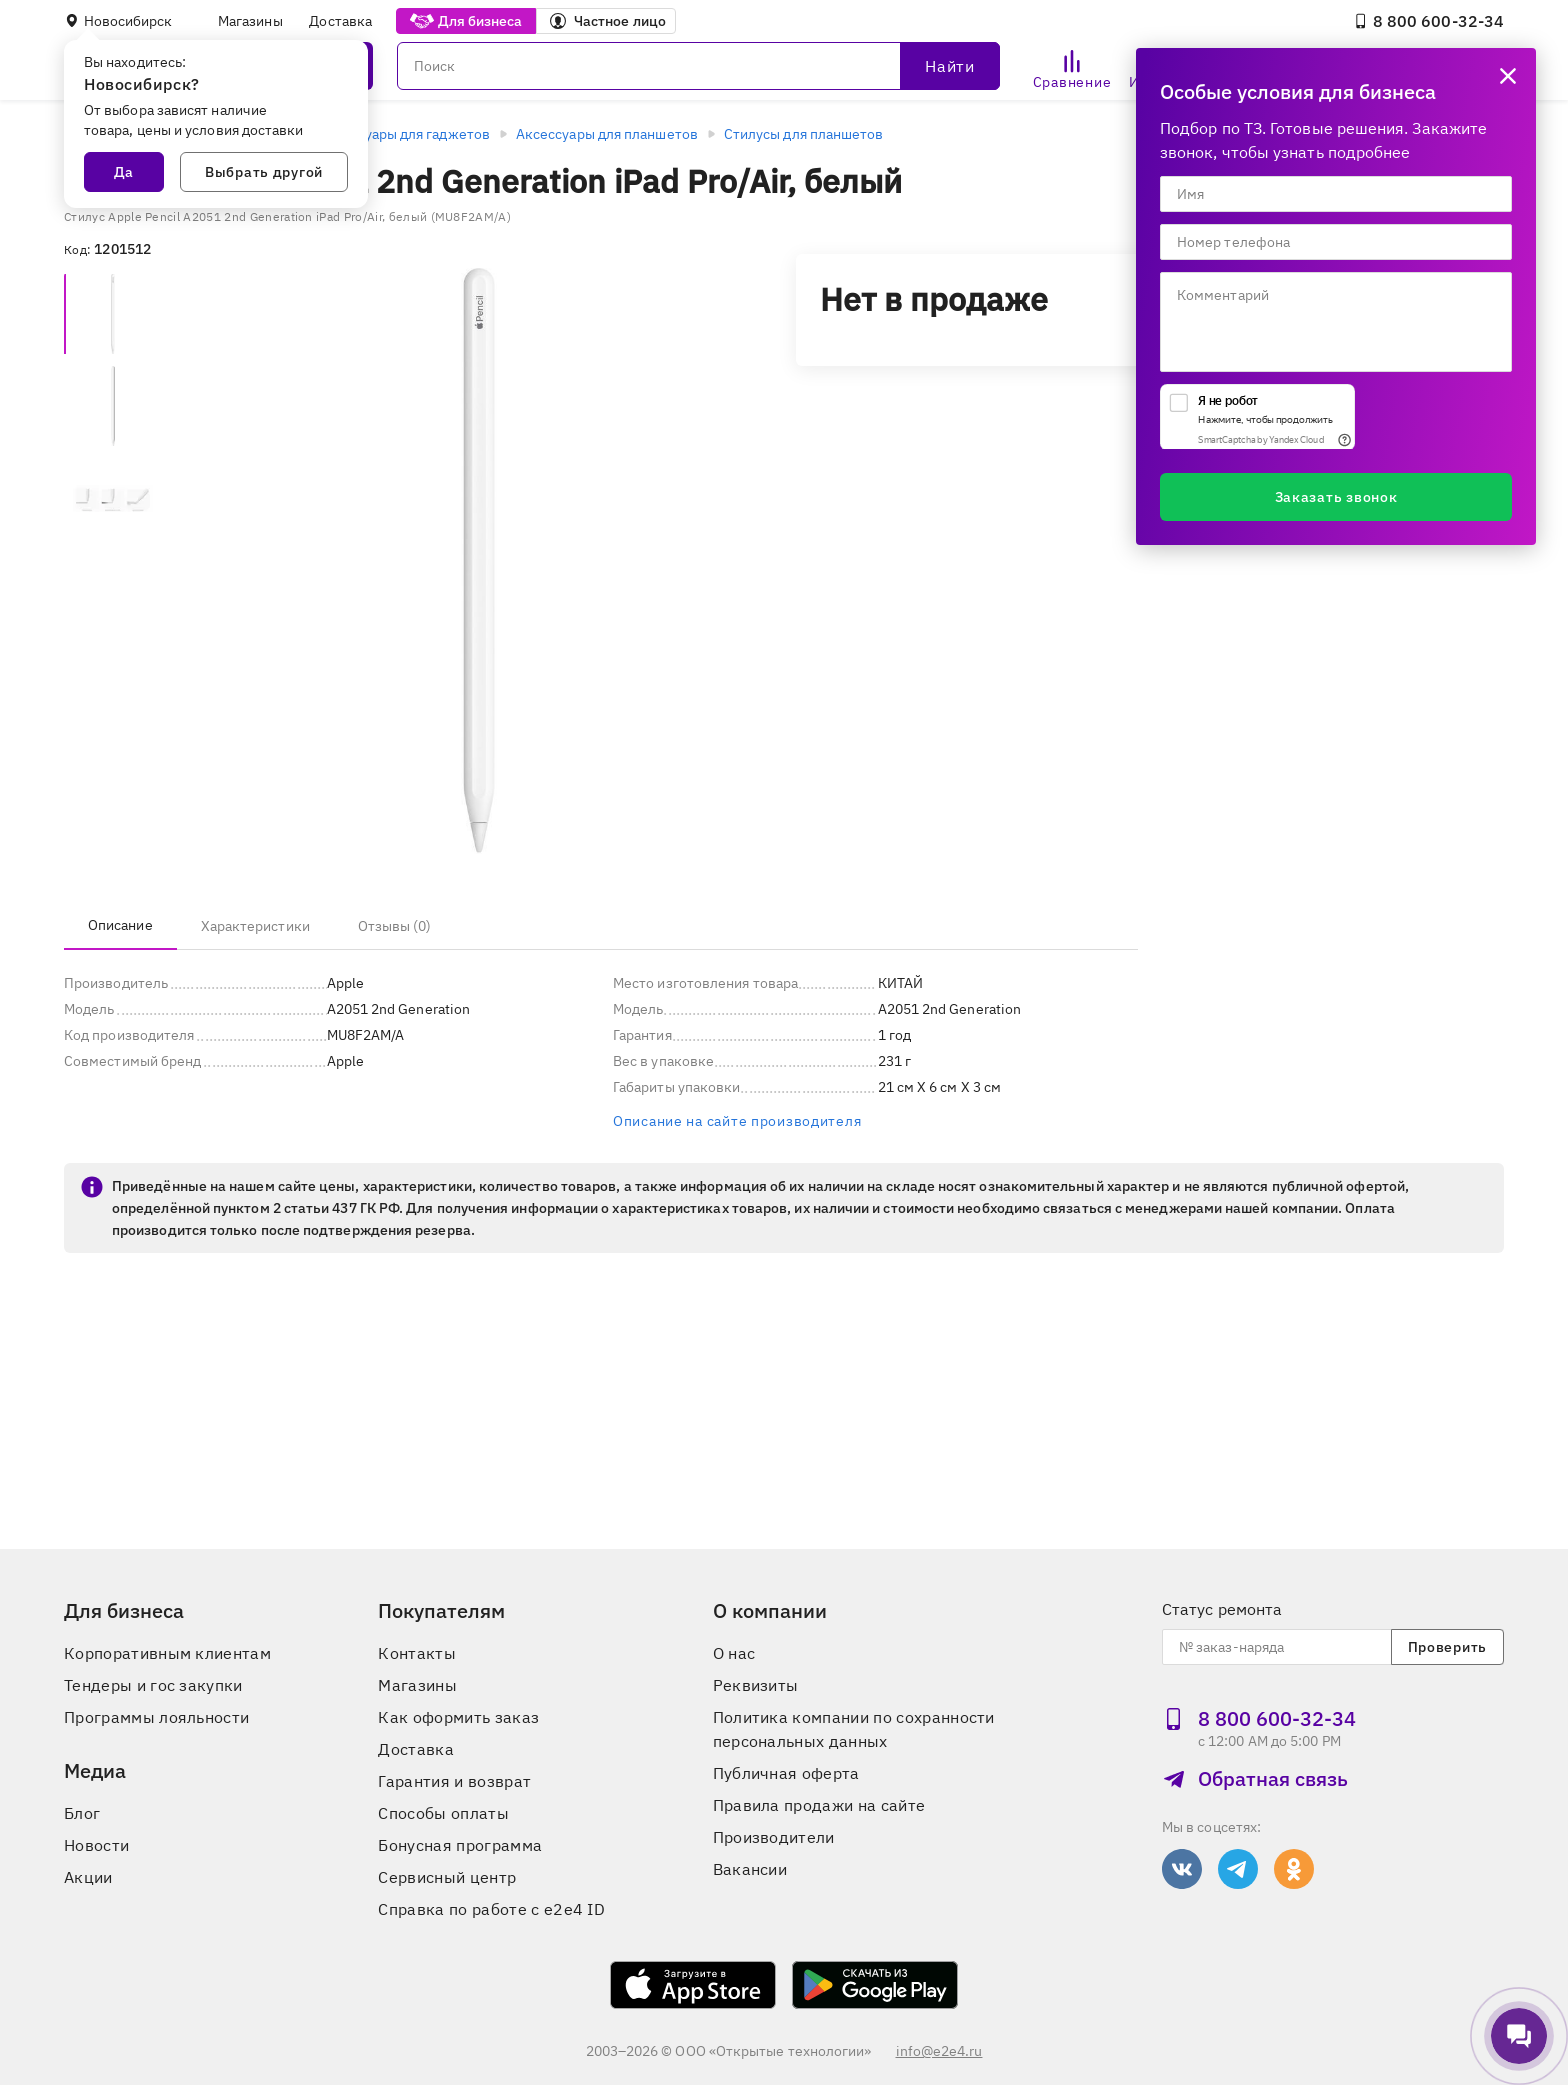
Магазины (250, 21)
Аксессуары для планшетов (607, 134)
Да (124, 172)
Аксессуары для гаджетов (404, 134)
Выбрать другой (264, 172)
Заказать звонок (1336, 497)
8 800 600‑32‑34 (1428, 21)
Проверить (1447, 1647)
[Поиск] (698, 66)
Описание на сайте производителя (737, 1121)
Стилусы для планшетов (804, 134)
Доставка (340, 21)
